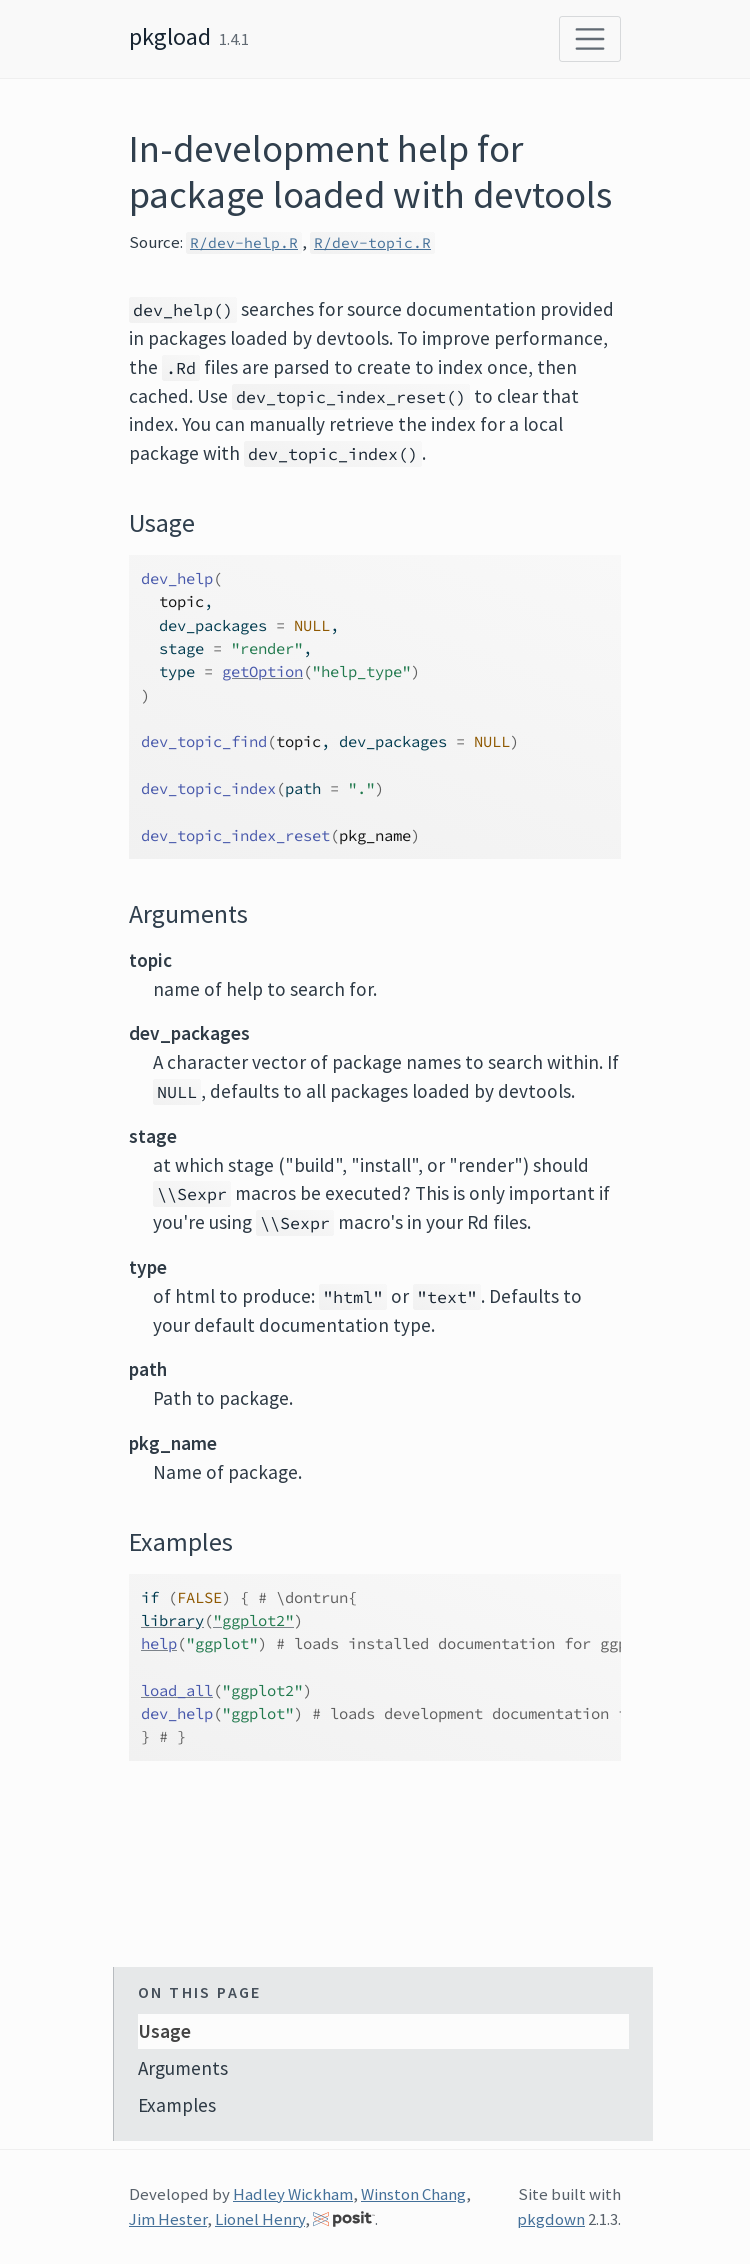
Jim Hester (168, 2219)
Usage (164, 2031)
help (159, 1643)
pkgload (170, 36)
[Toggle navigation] (590, 39)
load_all (177, 1690)
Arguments (183, 2068)
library (172, 1620)
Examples (177, 2105)
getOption (262, 671)
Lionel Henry (260, 2219)
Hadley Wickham (293, 2194)
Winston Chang (413, 2194)
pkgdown (551, 2219)
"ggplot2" (253, 1620)
